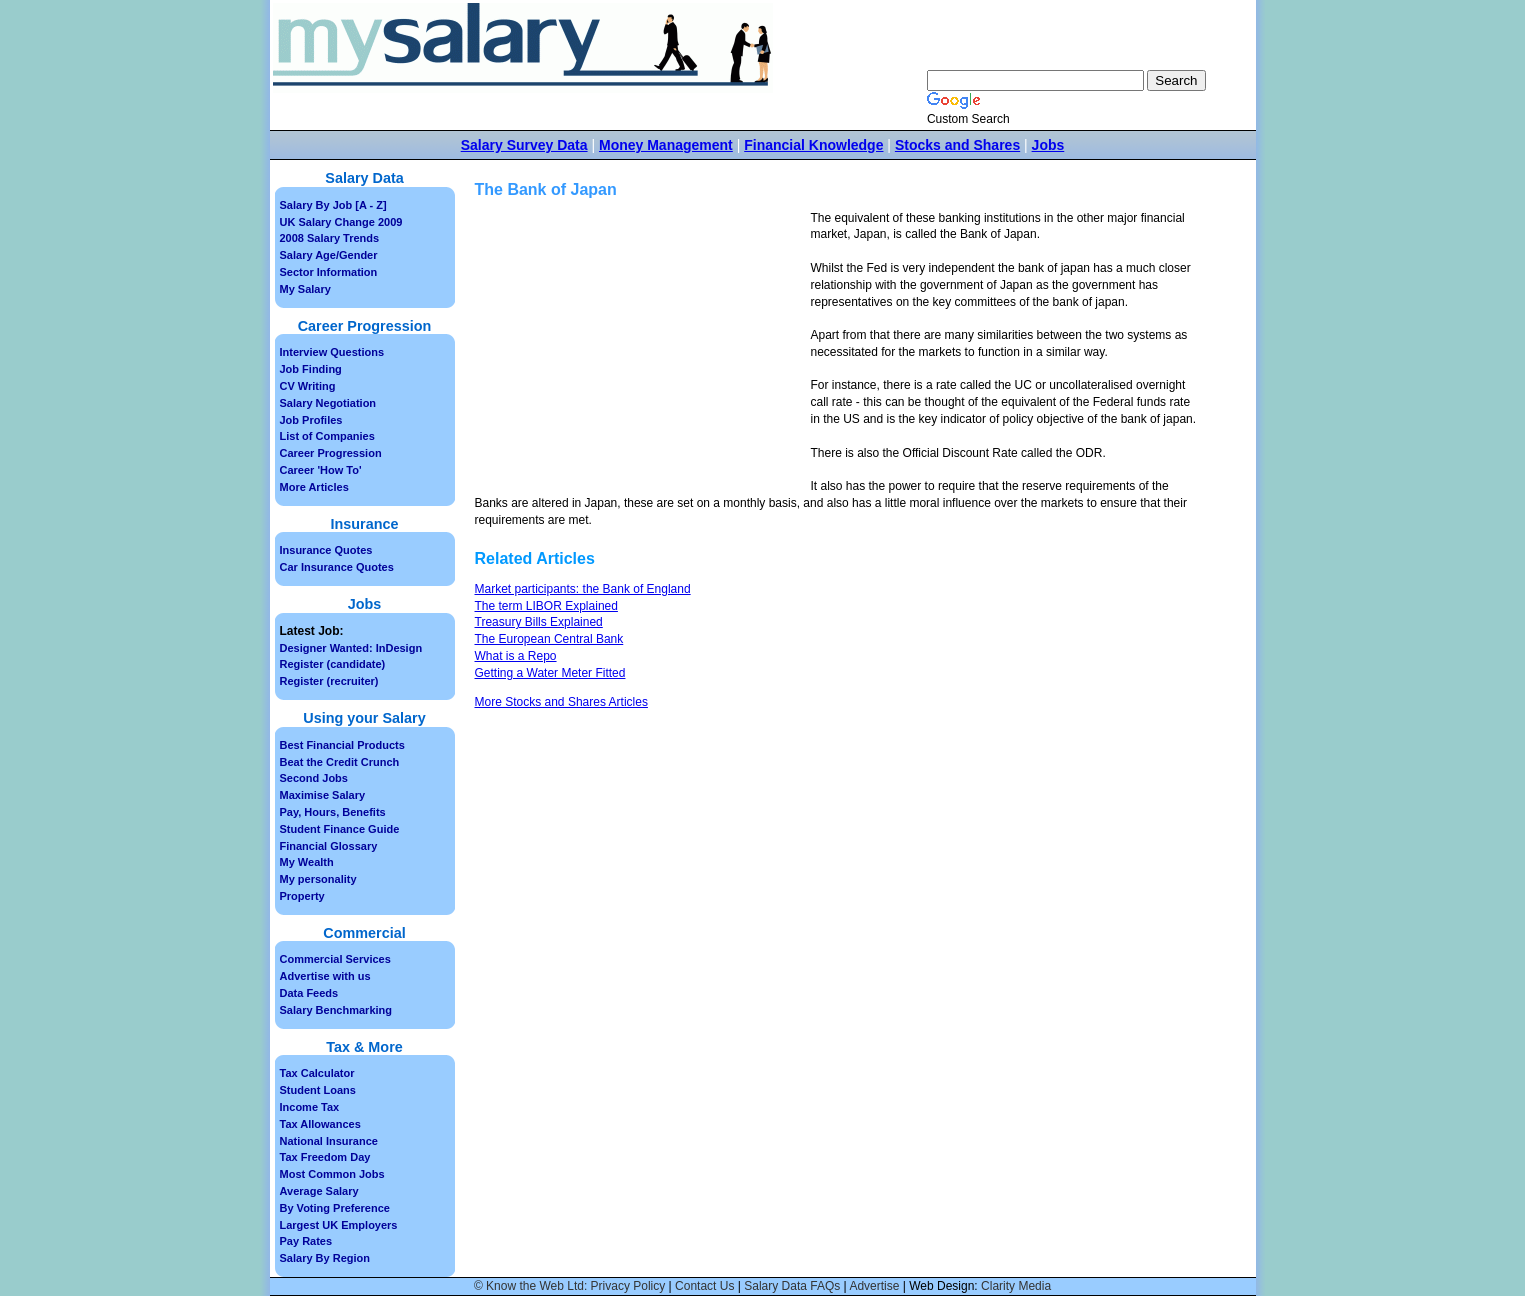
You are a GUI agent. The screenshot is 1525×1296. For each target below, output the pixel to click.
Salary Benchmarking (336, 1010)
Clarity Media (1016, 1286)
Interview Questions (332, 352)
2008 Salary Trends (330, 238)
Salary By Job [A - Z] (333, 205)
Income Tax (310, 1107)
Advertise (874, 1286)
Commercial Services (335, 959)
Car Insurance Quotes (337, 567)
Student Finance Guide (340, 829)
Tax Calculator (317, 1073)
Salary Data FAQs (792, 1286)
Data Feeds (309, 993)
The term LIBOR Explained (546, 606)
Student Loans (318, 1090)
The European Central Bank (549, 639)
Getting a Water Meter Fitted (550, 673)
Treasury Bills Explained (539, 622)
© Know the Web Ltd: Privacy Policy (569, 1286)
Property (302, 896)
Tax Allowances (320, 1124)
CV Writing (308, 386)
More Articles (314, 487)
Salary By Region (325, 1258)
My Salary (305, 289)
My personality (318, 879)
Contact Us (704, 1286)
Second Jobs (314, 778)
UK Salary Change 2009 (341, 222)
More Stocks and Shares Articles (561, 702)
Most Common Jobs (332, 1174)
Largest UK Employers (339, 1225)
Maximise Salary (323, 795)
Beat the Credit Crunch (340, 762)
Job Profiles (311, 420)
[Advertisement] (643, 350)
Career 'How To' (321, 470)
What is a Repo (516, 656)
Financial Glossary (329, 846)
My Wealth (307, 862)
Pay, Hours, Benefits (333, 812)
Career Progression (331, 453)
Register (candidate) (333, 664)
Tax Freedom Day (325, 1157)
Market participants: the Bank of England (583, 589)
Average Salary (319, 1191)
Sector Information (329, 272)
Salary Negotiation (328, 403)
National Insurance (329, 1141)
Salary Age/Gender (329, 255)
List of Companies (327, 436)
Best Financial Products (342, 745)
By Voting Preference (335, 1208)
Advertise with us (325, 976)
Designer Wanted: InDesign (351, 648)
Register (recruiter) (329, 681)
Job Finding (311, 369)
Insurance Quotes (326, 550)
